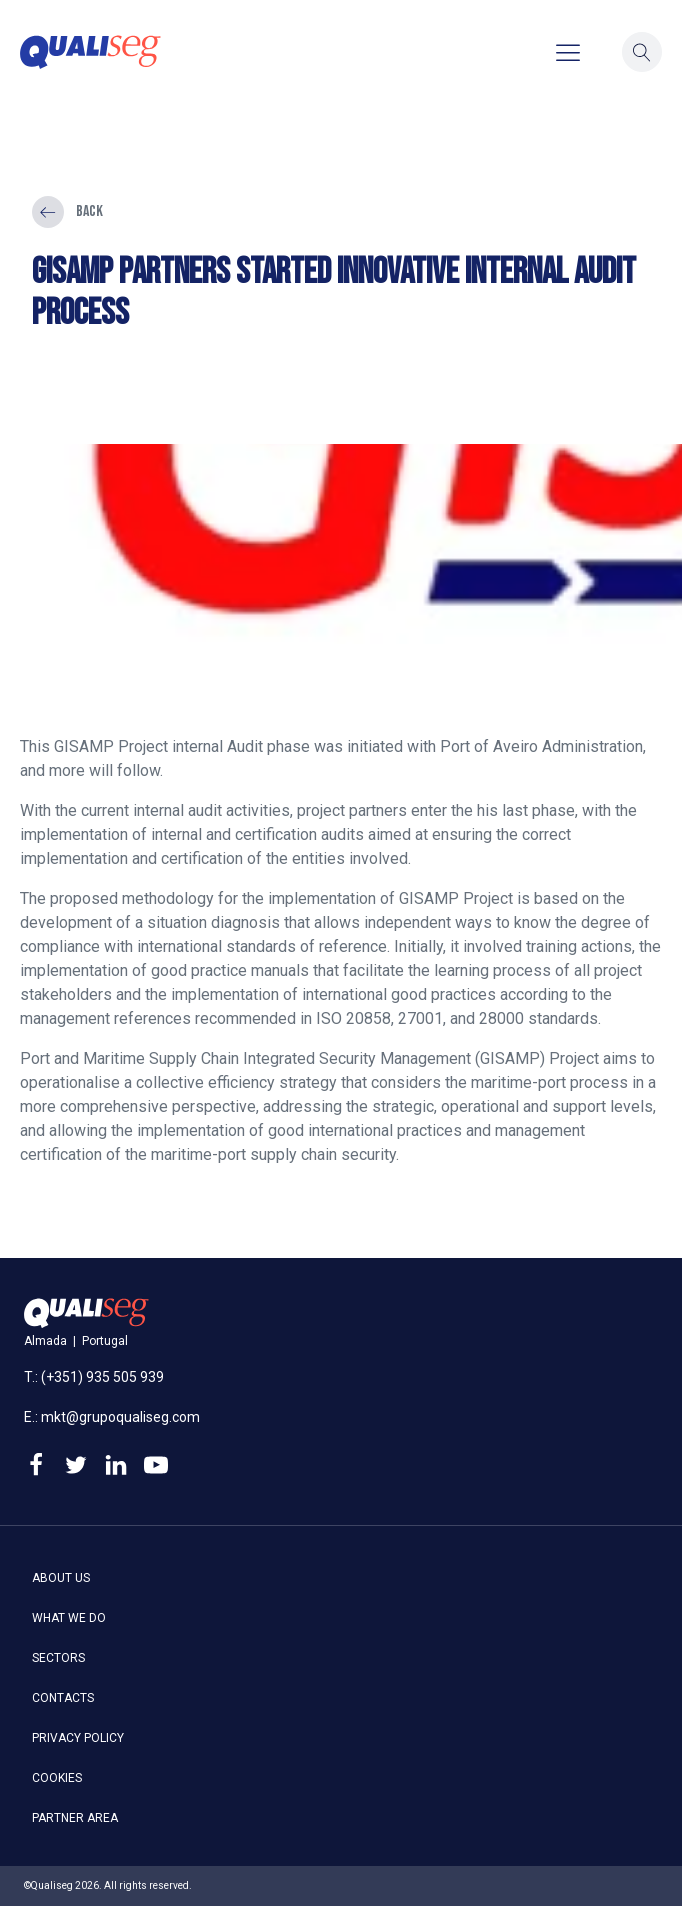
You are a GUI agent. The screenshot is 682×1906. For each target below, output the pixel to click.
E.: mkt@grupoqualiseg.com (112, 1417)
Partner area (75, 1818)
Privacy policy (78, 1738)
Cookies (57, 1778)
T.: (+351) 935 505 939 (94, 1377)
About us (61, 1578)
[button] (642, 52)
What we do (69, 1618)
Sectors (58, 1658)
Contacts (63, 1698)
